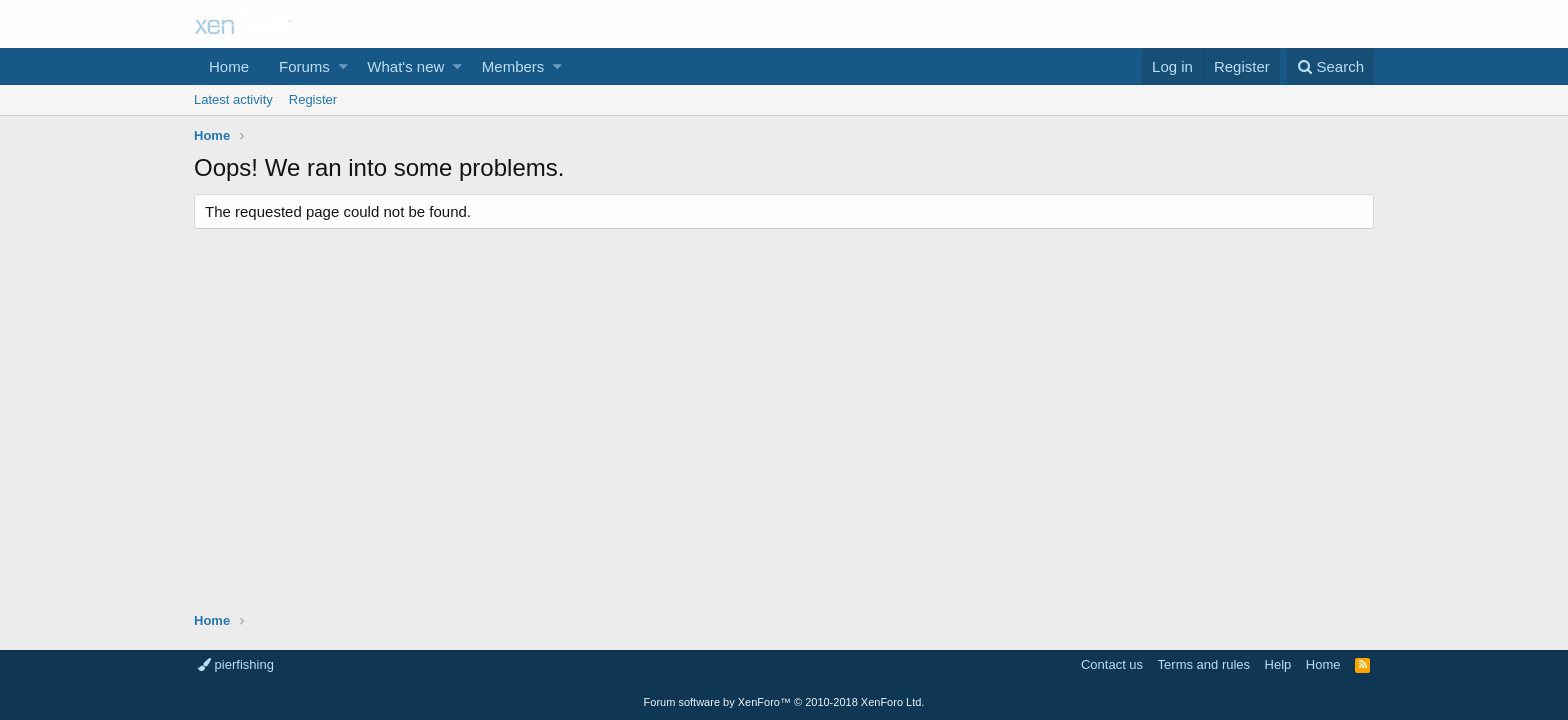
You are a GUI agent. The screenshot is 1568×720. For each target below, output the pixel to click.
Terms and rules (1204, 664)
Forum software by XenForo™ (784, 702)
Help (1278, 664)
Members (513, 66)
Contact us (1112, 664)
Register (313, 99)
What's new (405, 66)
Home (229, 66)
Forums (304, 66)
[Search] (1330, 66)
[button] (343, 66)
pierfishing (236, 664)
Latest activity (233, 99)
